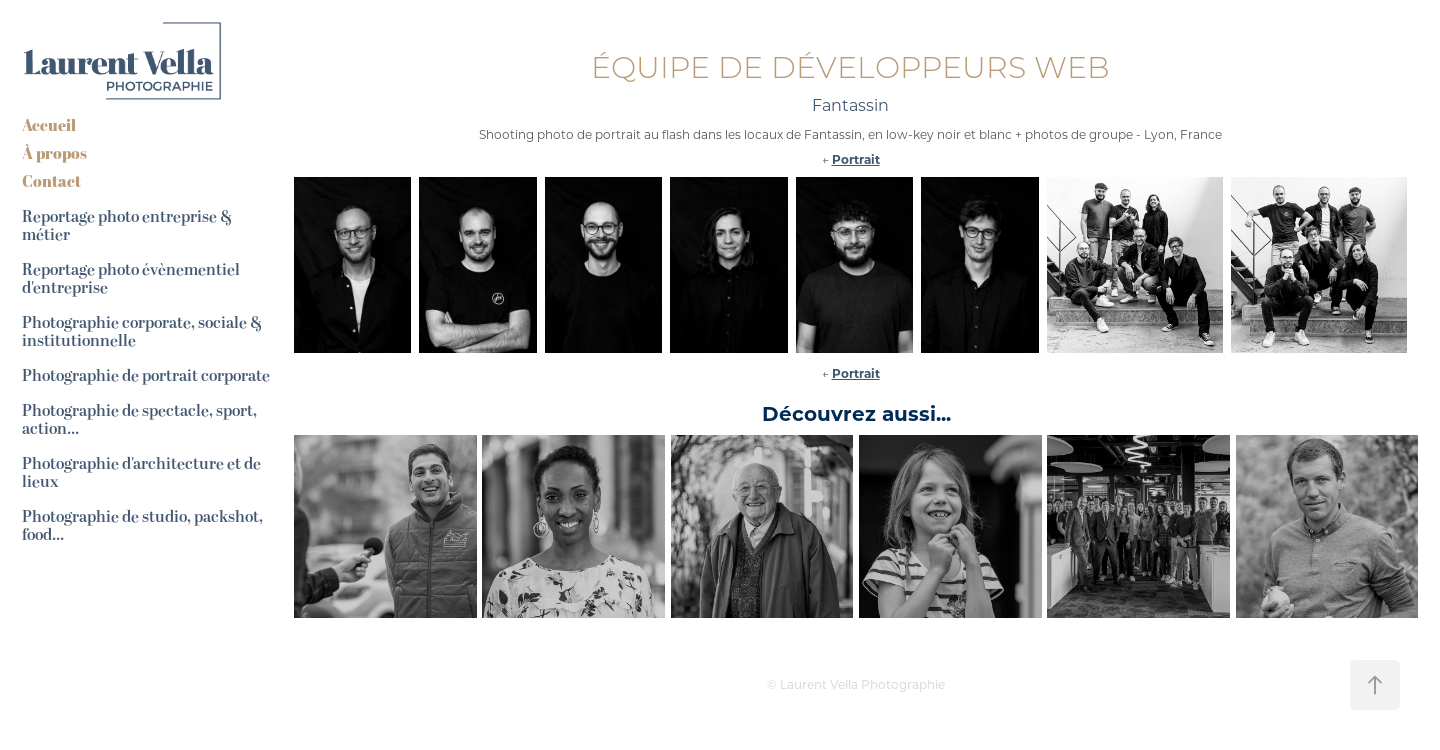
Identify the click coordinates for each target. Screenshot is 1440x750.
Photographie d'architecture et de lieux (141, 473)
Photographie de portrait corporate (146, 376)
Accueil (49, 125)
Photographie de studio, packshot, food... (142, 526)
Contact (51, 181)
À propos (54, 153)
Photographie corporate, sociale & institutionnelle (142, 332)
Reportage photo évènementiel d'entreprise (131, 279)
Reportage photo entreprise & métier (127, 226)
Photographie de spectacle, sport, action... (139, 420)
